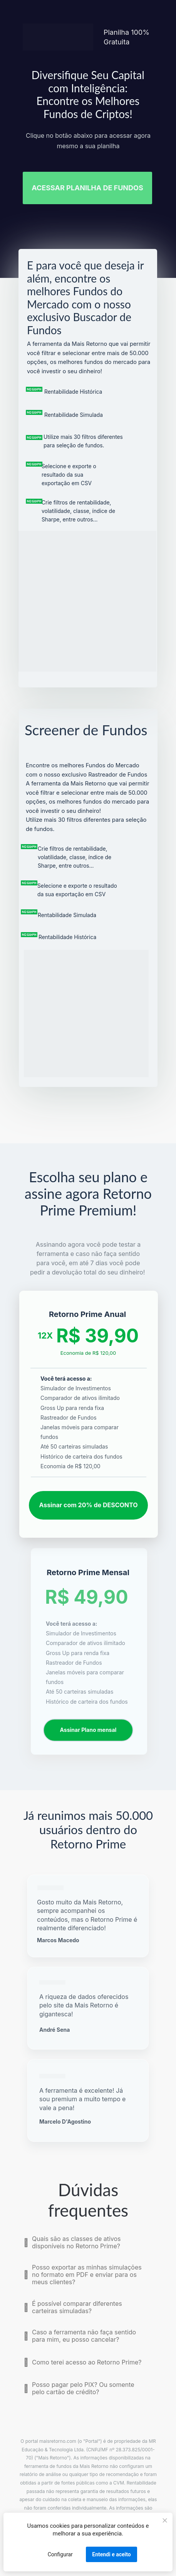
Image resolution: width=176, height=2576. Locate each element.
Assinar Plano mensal (88, 1729)
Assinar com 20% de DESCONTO (88, 1505)
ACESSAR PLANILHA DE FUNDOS (87, 188)
